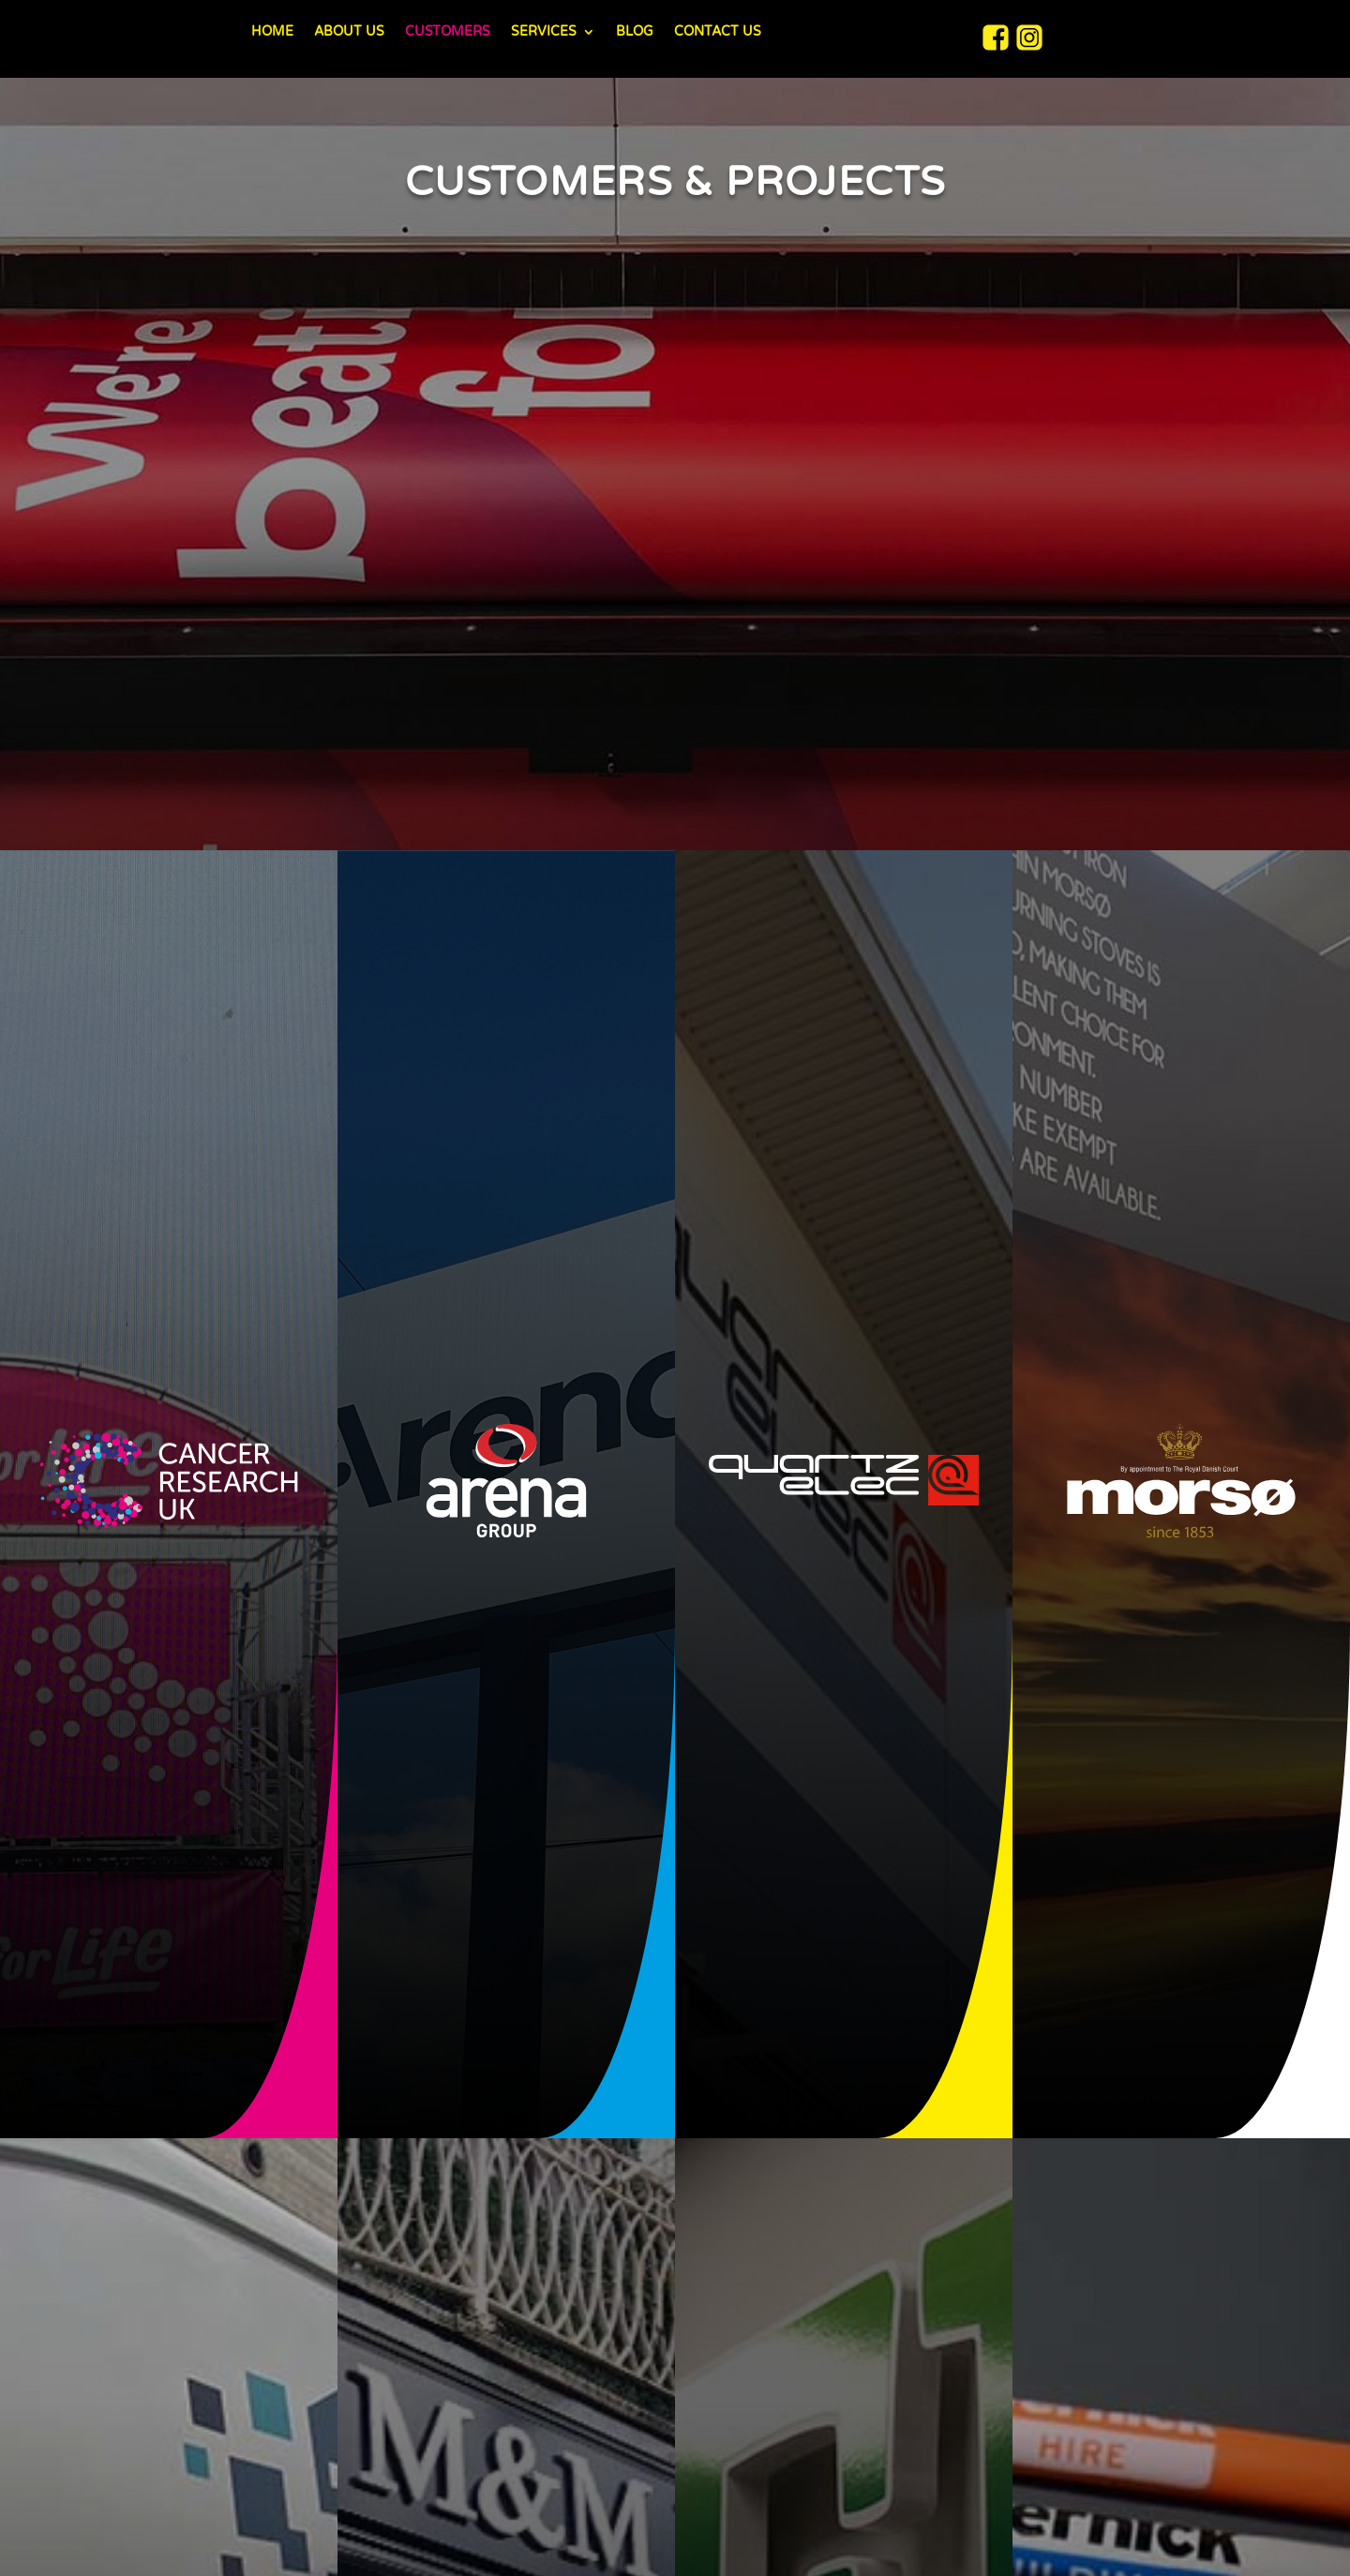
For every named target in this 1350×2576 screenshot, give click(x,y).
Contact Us (717, 32)
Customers (447, 32)
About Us (349, 32)
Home (272, 32)
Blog (634, 32)
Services (544, 32)
